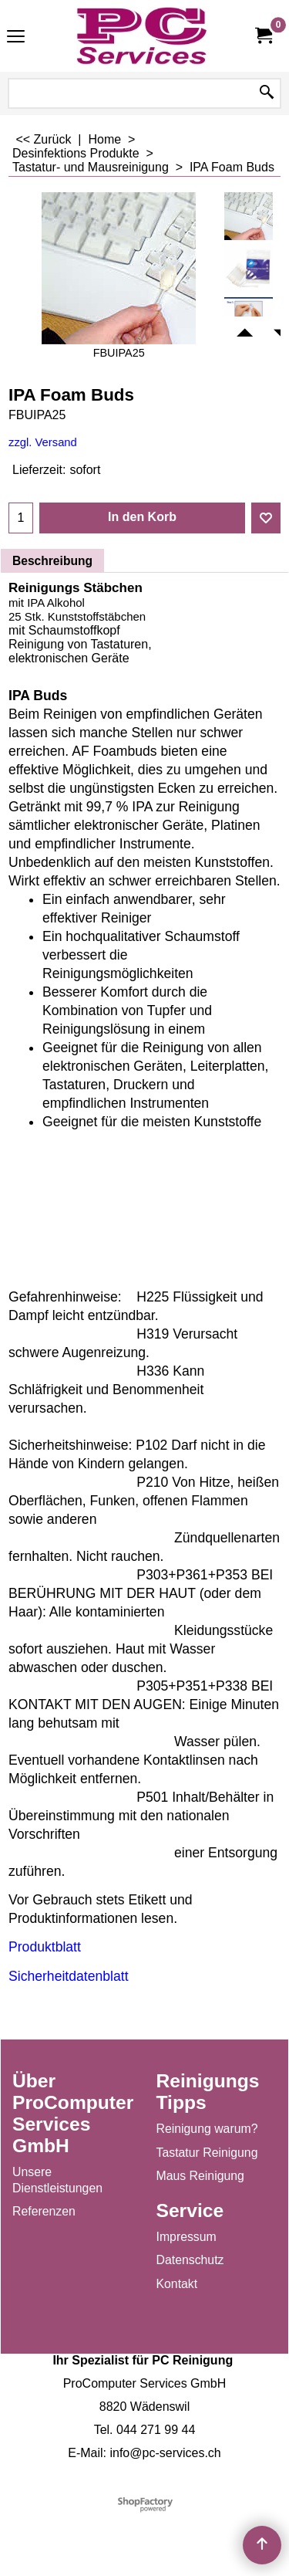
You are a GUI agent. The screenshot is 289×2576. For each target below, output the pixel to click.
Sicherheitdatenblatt (68, 1976)
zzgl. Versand (42, 442)
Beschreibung (52, 560)
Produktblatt (44, 1947)
